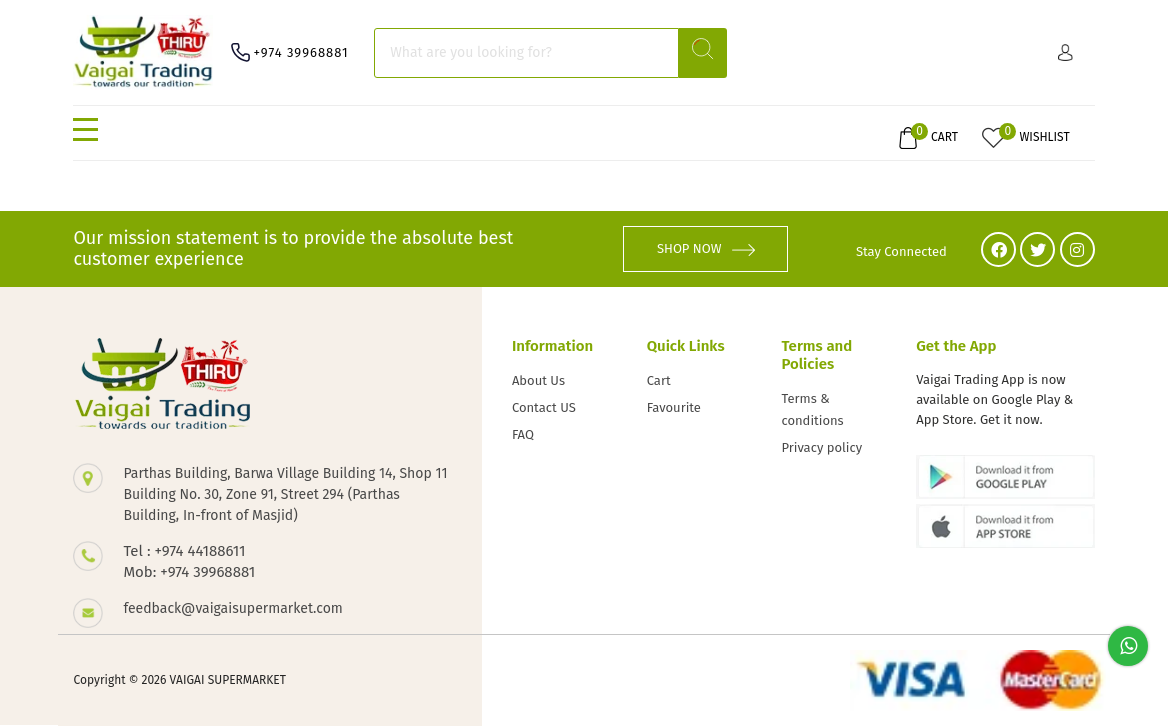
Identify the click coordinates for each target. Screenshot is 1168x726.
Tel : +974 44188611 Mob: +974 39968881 (189, 561)
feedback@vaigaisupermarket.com (232, 608)
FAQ (523, 434)
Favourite (674, 407)
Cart (659, 380)
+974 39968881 (300, 52)
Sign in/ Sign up (1065, 52)
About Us (538, 380)
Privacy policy (821, 447)
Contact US (544, 407)
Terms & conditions (812, 409)
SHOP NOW (706, 248)
